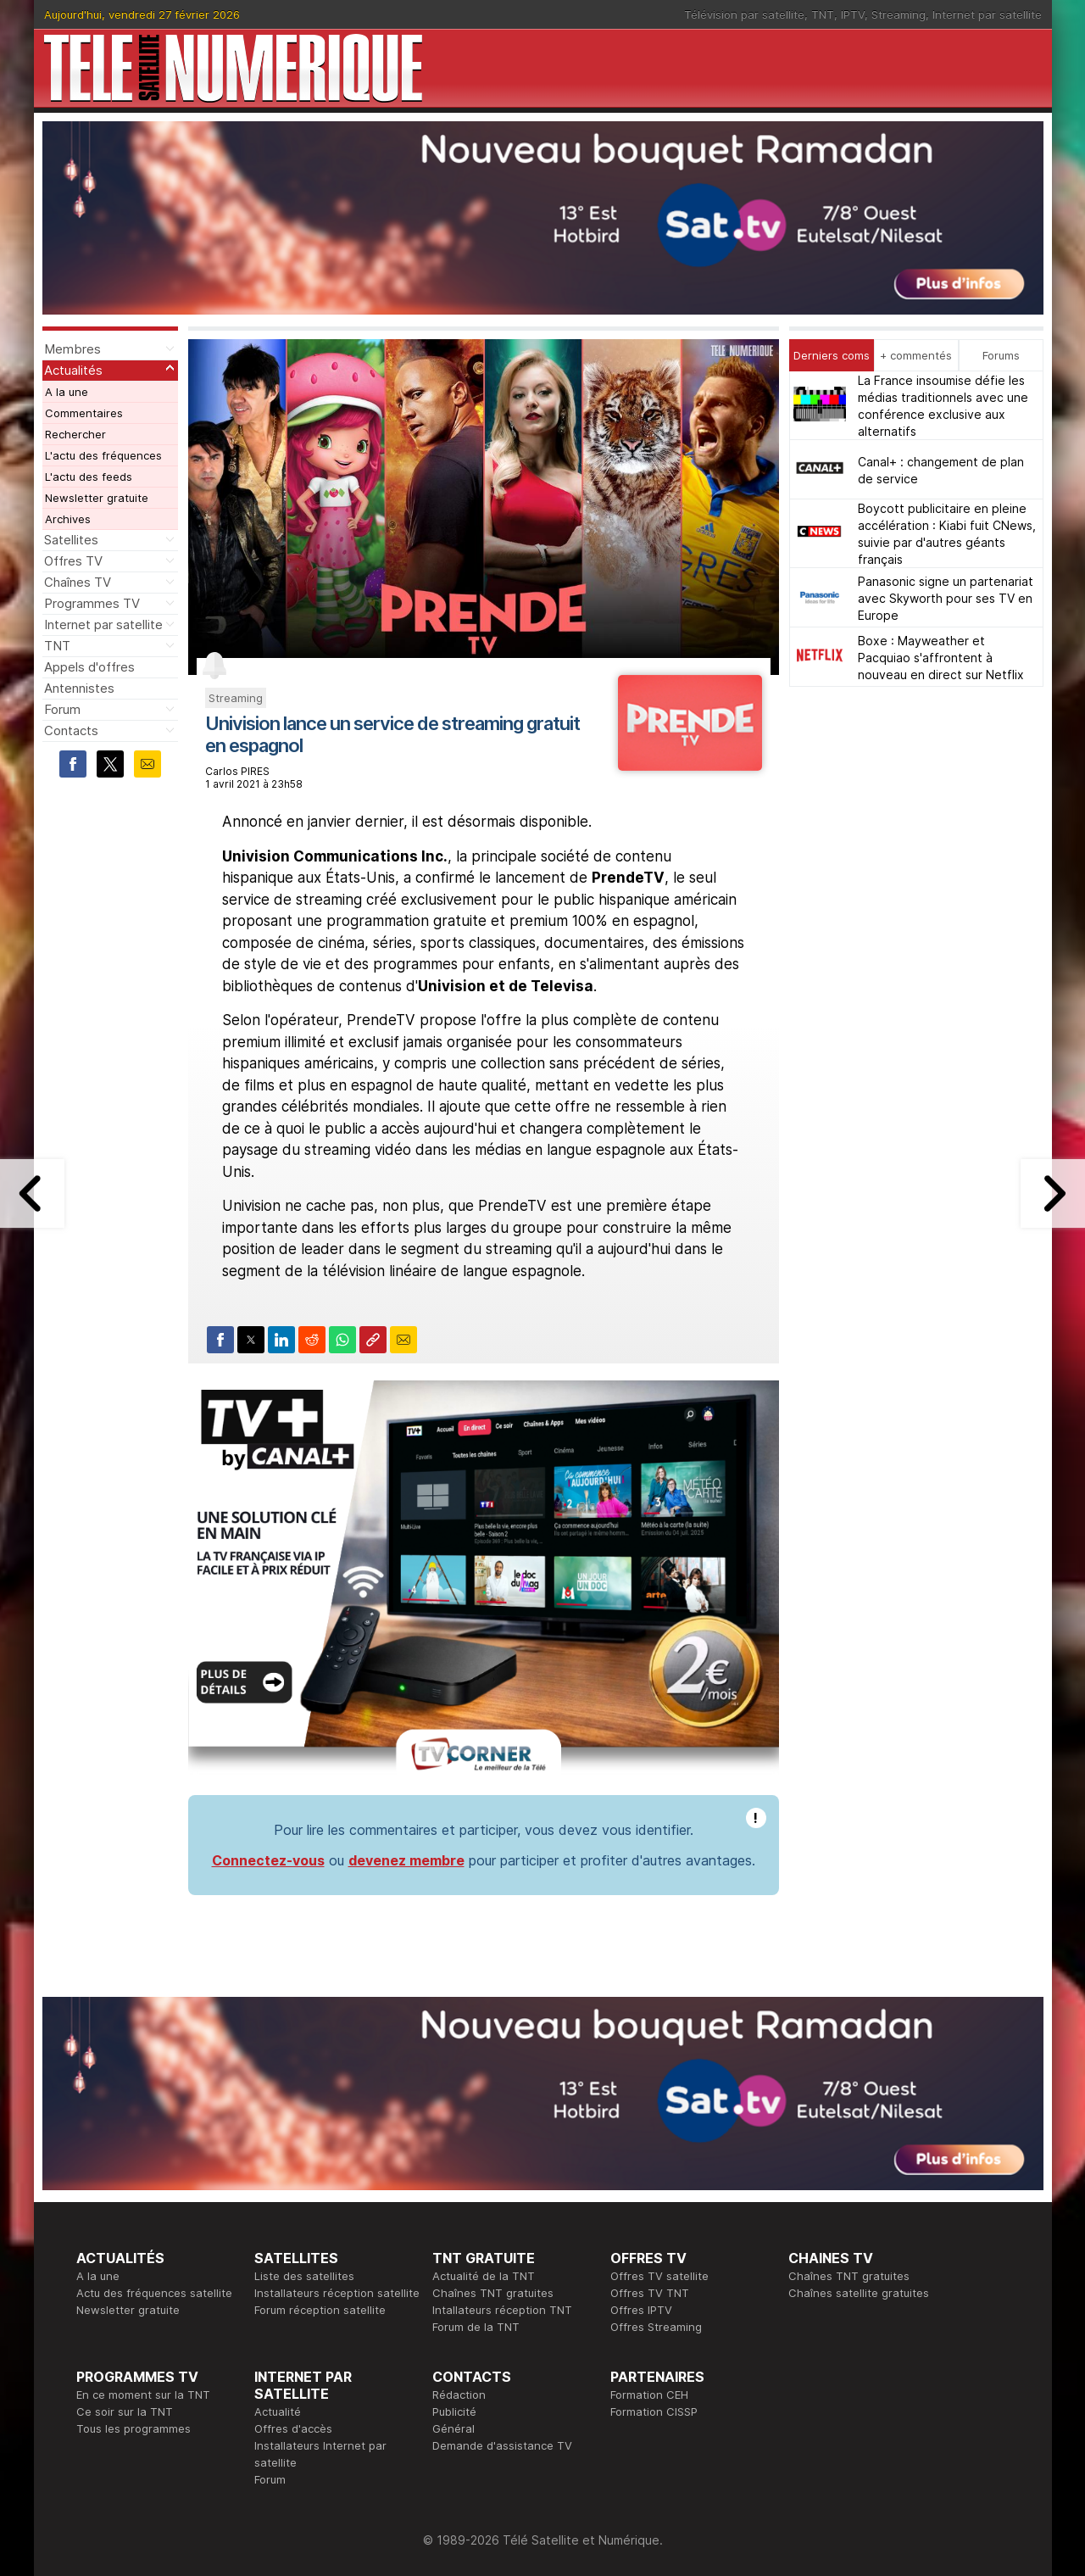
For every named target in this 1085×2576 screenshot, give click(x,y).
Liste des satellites (304, 2276)
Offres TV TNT (649, 2293)
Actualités (73, 370)
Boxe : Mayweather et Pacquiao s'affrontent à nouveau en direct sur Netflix (941, 657)
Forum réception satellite (320, 2310)
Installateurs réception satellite (337, 2293)
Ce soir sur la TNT (124, 2411)
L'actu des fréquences (103, 455)
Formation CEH (649, 2394)
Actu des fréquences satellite (154, 2293)
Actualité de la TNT (483, 2276)
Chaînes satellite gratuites (858, 2293)
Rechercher (75, 434)
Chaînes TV (77, 582)
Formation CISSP (654, 2411)
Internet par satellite (987, 14)
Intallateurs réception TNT (502, 2310)
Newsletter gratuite (96, 498)
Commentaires (84, 413)
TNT (822, 14)
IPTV (853, 14)
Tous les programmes (133, 2428)
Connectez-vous (268, 1860)
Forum (62, 709)
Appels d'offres (89, 667)
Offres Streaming (656, 2326)
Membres (72, 349)
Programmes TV (92, 603)
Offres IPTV (641, 2310)
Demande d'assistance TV (502, 2445)
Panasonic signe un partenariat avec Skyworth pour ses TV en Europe (945, 598)
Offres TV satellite (659, 2276)
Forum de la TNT (476, 2326)
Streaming (898, 14)
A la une (66, 392)
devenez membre (406, 1860)
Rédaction (459, 2394)
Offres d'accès (293, 2428)
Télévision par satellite (744, 14)
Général (453, 2428)
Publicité (454, 2411)
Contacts (71, 730)
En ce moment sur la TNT (143, 2394)
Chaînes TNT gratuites (493, 2293)
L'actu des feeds (88, 476)
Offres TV (73, 561)
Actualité (277, 2411)
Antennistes (79, 688)
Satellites (71, 540)
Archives (68, 519)
